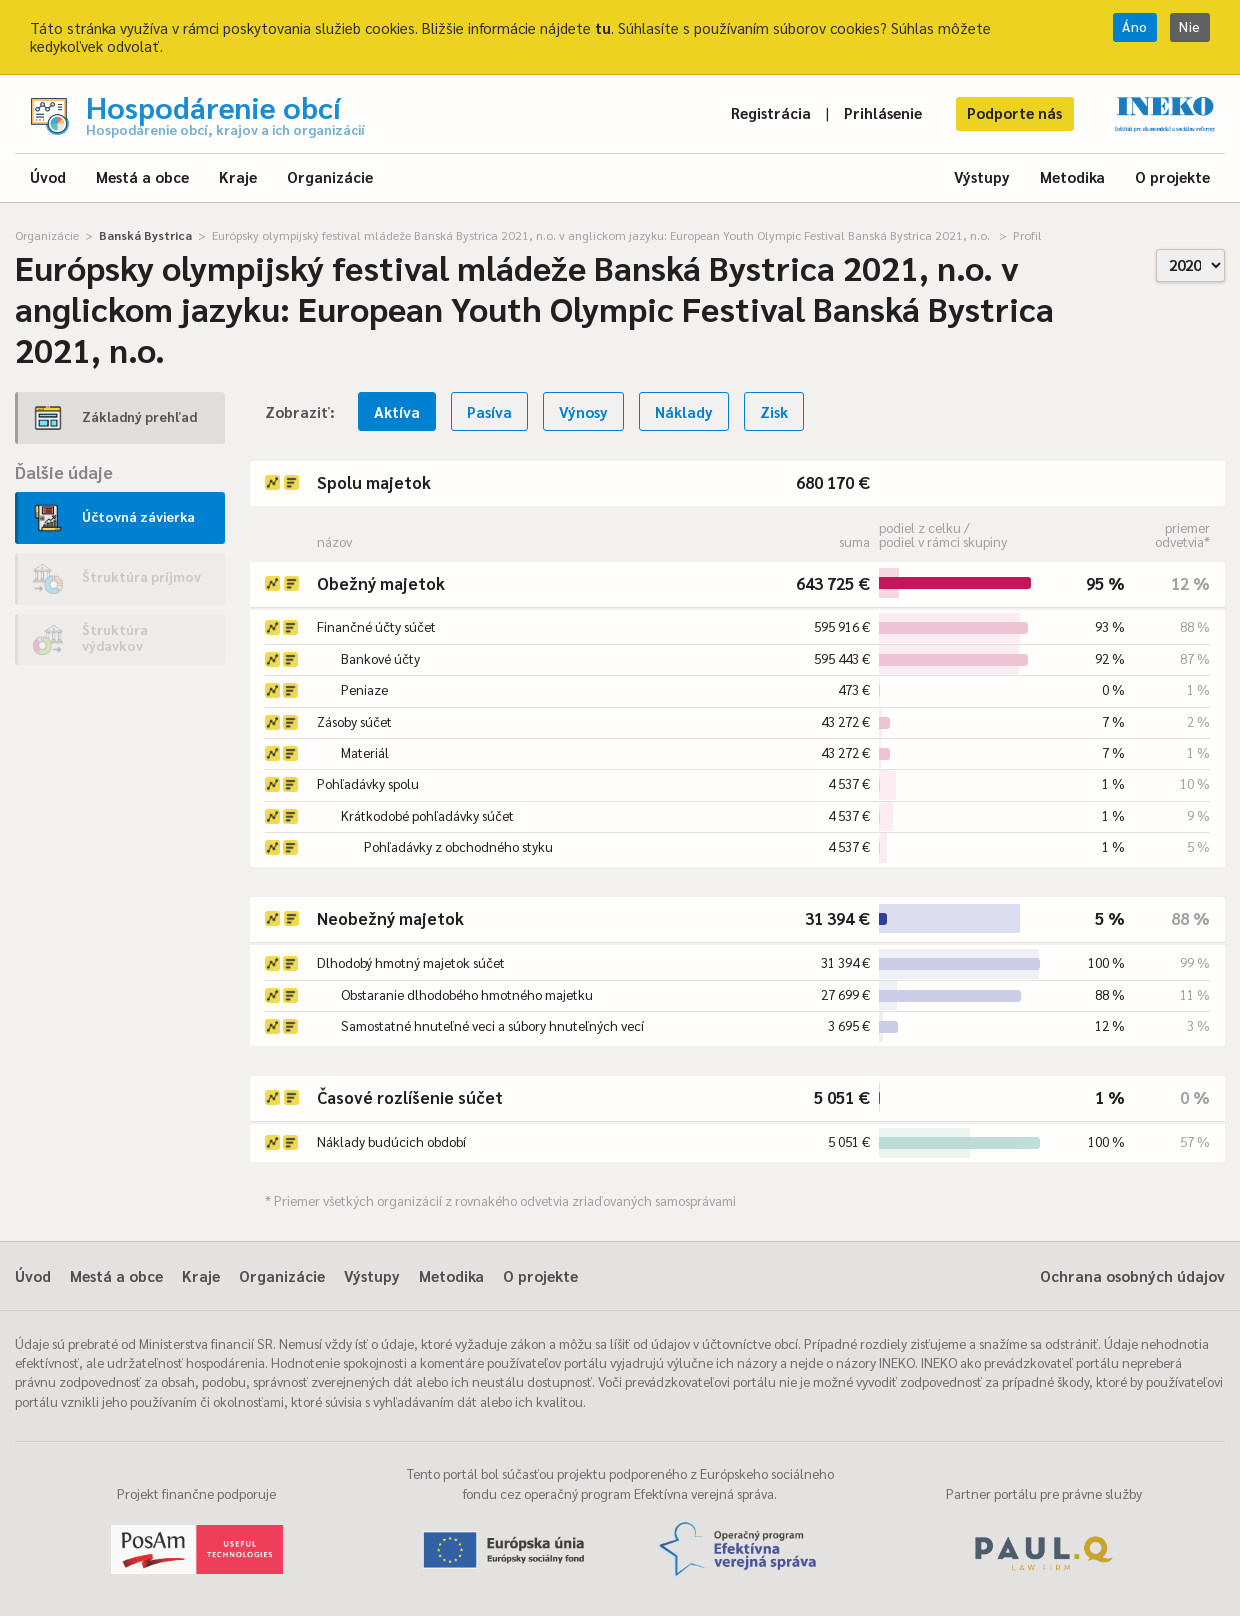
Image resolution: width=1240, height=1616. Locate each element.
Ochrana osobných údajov (1132, 1275)
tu (603, 27)
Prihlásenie (883, 112)
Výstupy (982, 176)
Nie (1190, 26)
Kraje (238, 176)
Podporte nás (1014, 112)
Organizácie (330, 176)
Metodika (1072, 176)
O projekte (1172, 176)
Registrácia (771, 112)
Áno (1135, 26)
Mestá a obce (142, 176)
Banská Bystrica (145, 235)
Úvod (48, 176)
